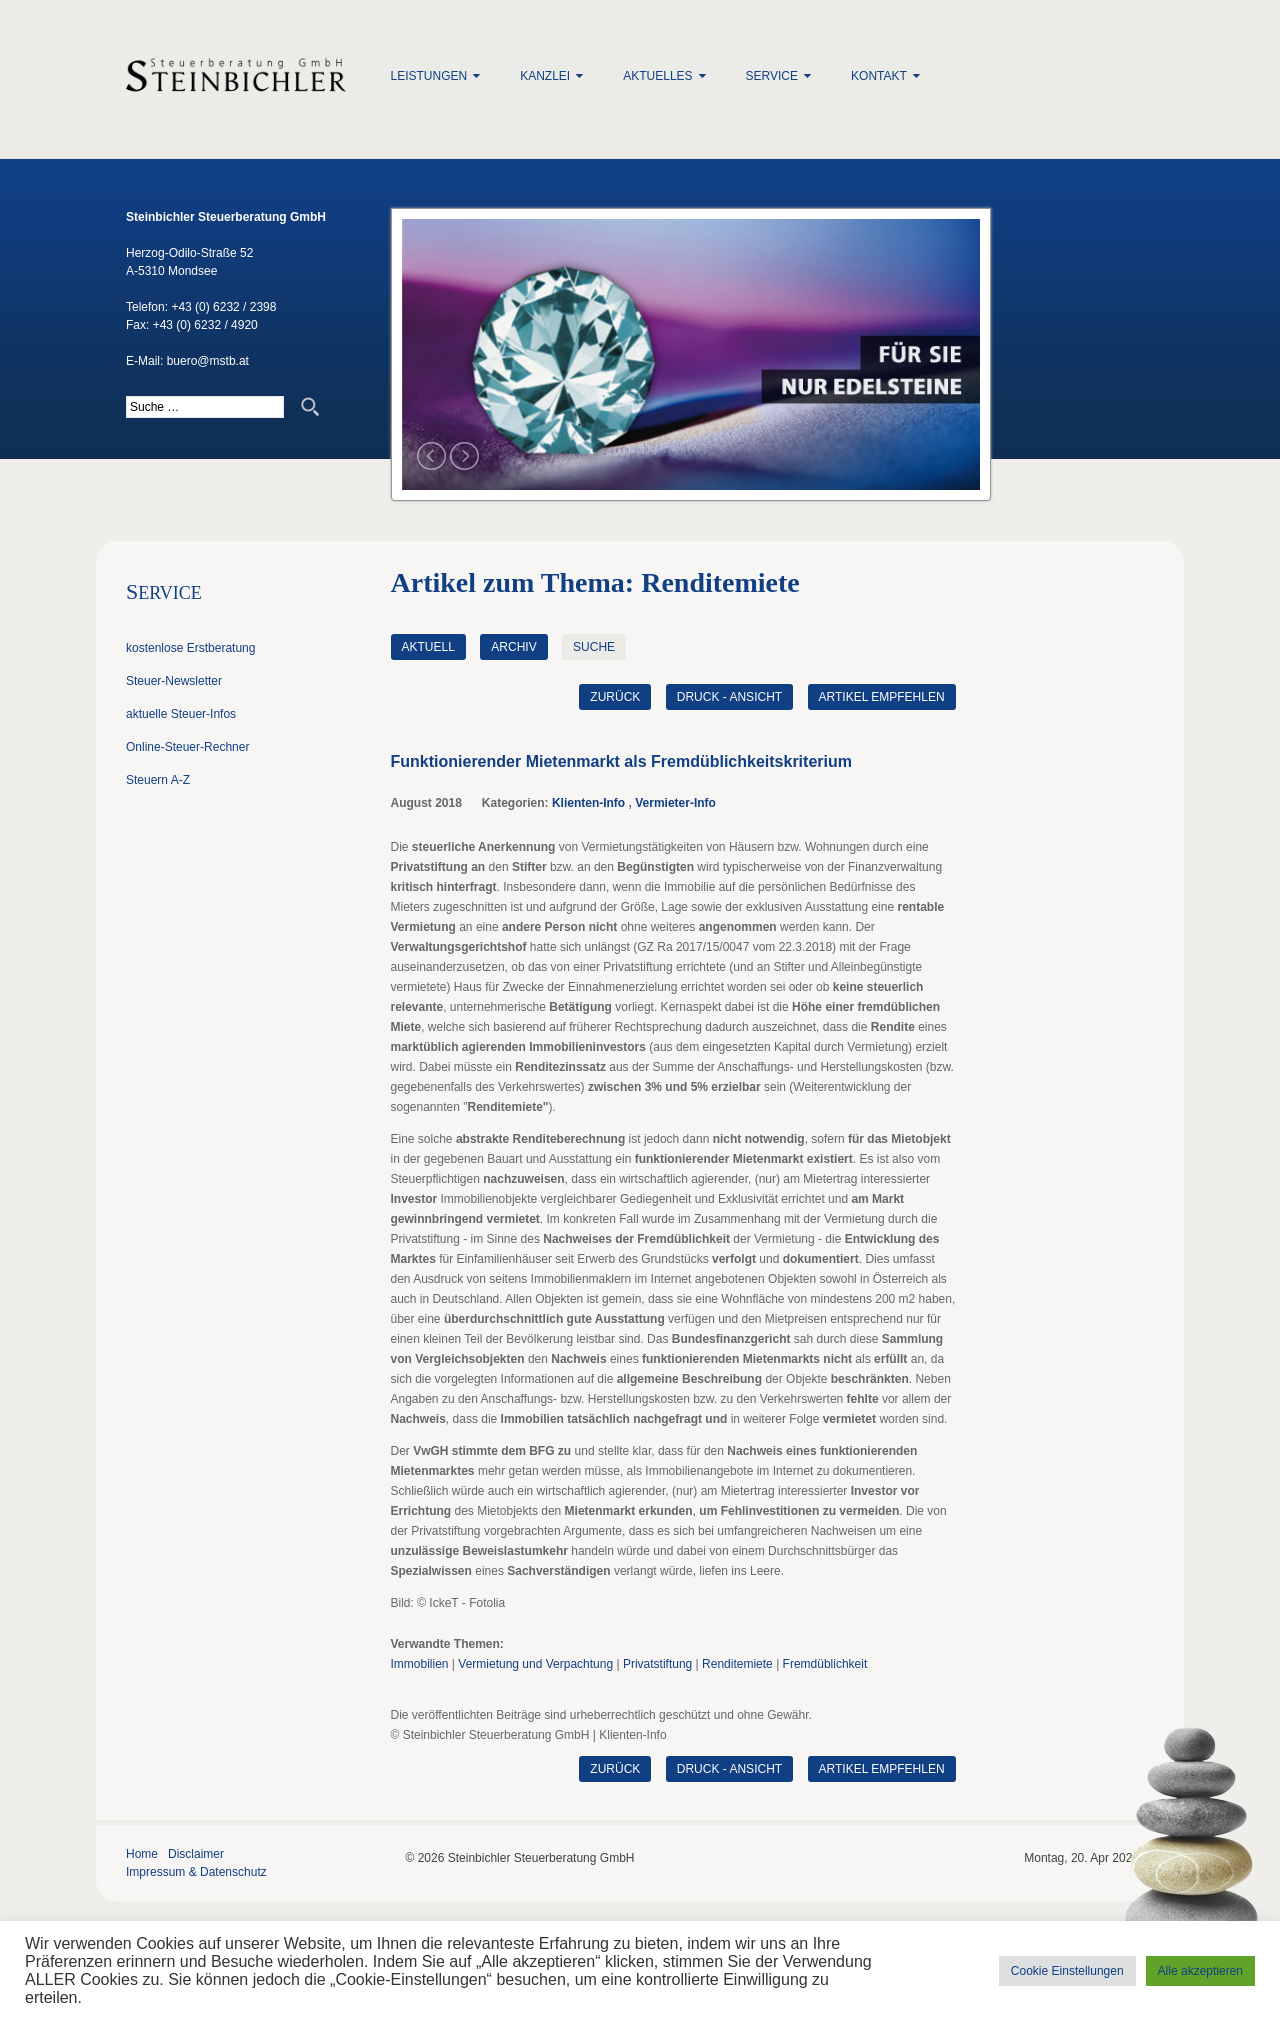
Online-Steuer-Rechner (187, 747)
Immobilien (420, 1664)
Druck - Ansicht (729, 697)
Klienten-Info (588, 803)
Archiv (513, 647)
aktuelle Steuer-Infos (181, 714)
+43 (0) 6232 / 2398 (223, 307)
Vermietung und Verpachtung (535, 1664)
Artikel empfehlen (882, 697)
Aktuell (428, 647)
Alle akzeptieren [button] (1200, 1971)
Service (772, 76)
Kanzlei (545, 76)
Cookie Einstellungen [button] (1067, 1971)
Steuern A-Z (158, 780)
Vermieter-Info (675, 803)
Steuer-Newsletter (174, 681)
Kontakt (879, 76)
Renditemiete (737, 1664)
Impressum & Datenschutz (196, 1872)
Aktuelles (657, 76)
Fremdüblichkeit (825, 1664)
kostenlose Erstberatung (190, 648)
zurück (615, 697)
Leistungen (429, 76)
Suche (594, 647)
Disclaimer (196, 1854)
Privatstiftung (657, 1664)
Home (142, 1854)
